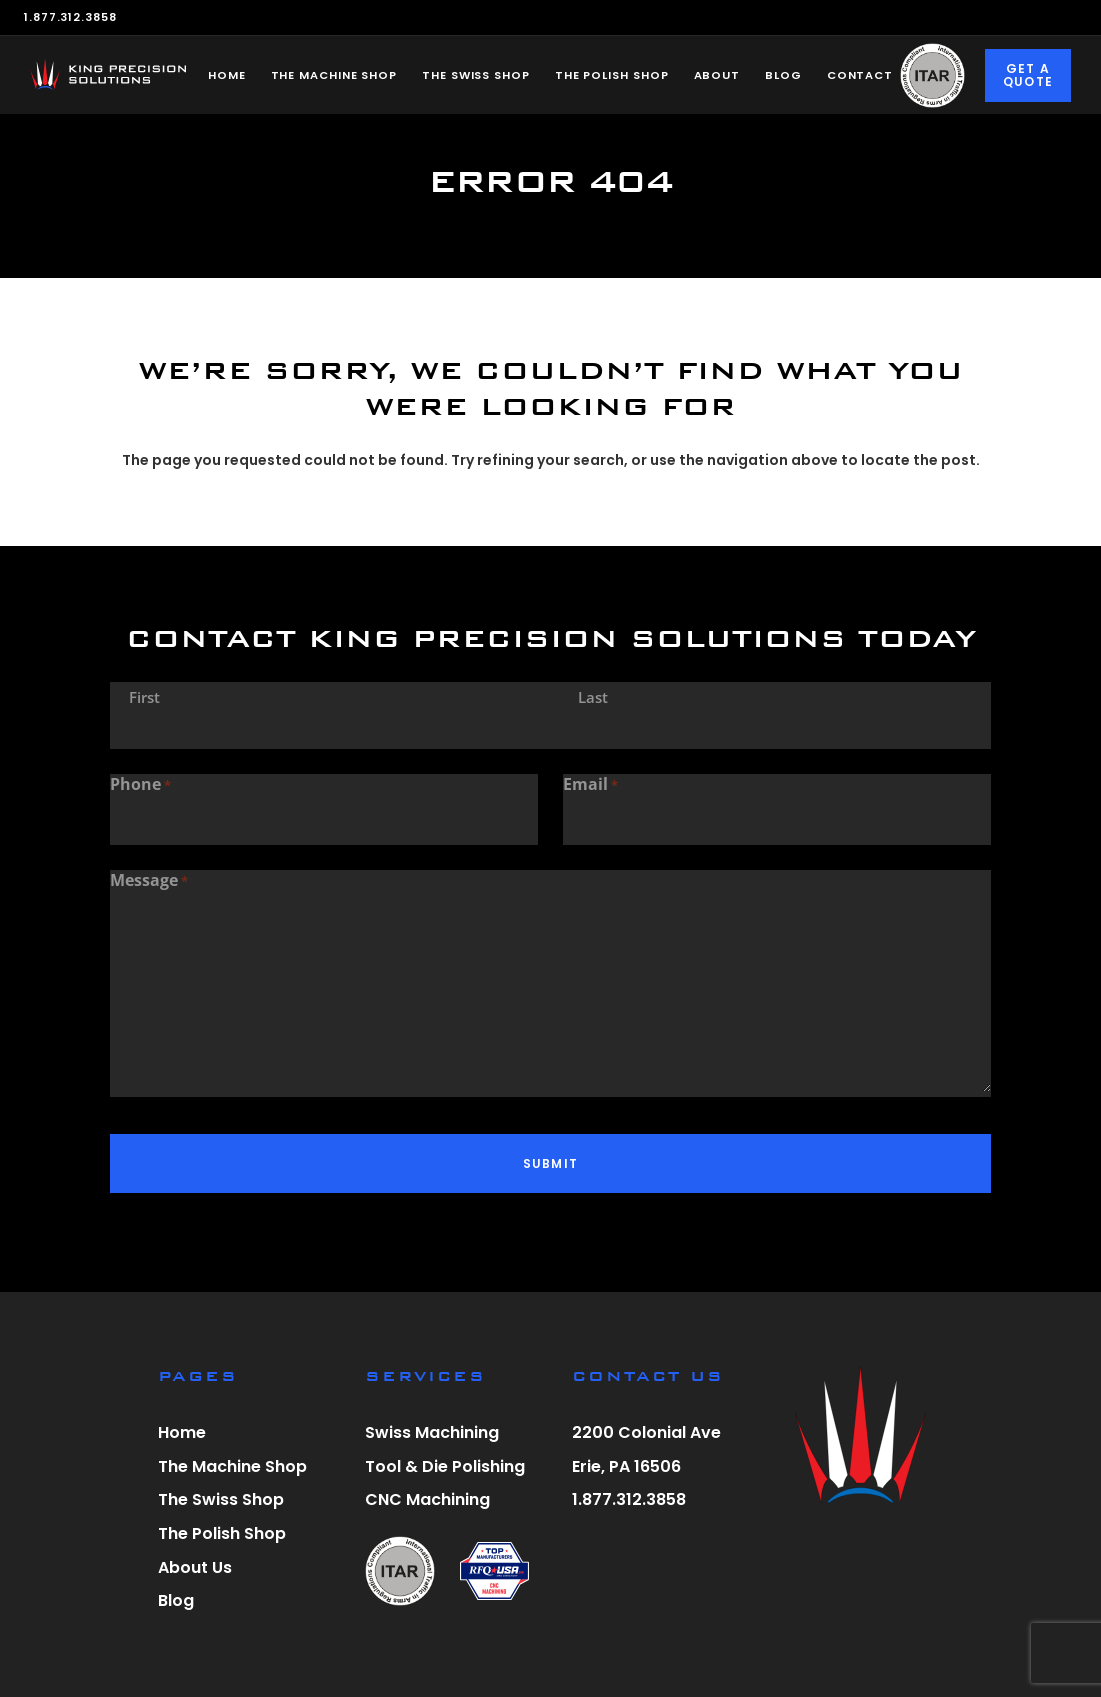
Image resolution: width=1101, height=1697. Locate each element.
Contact (860, 75)
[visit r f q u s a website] (494, 1574)
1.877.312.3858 (70, 17)
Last (593, 697)
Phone (140, 785)
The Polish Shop (612, 75)
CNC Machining (427, 1499)
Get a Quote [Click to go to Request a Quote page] (1028, 75)
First (144, 697)
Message (149, 881)
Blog (783, 75)
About (717, 75)
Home (227, 75)
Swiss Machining (432, 1432)
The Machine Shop (334, 75)
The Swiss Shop (476, 75)
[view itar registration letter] (399, 1573)
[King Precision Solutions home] (108, 74)
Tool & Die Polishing (445, 1466)
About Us (195, 1567)
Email (590, 785)
